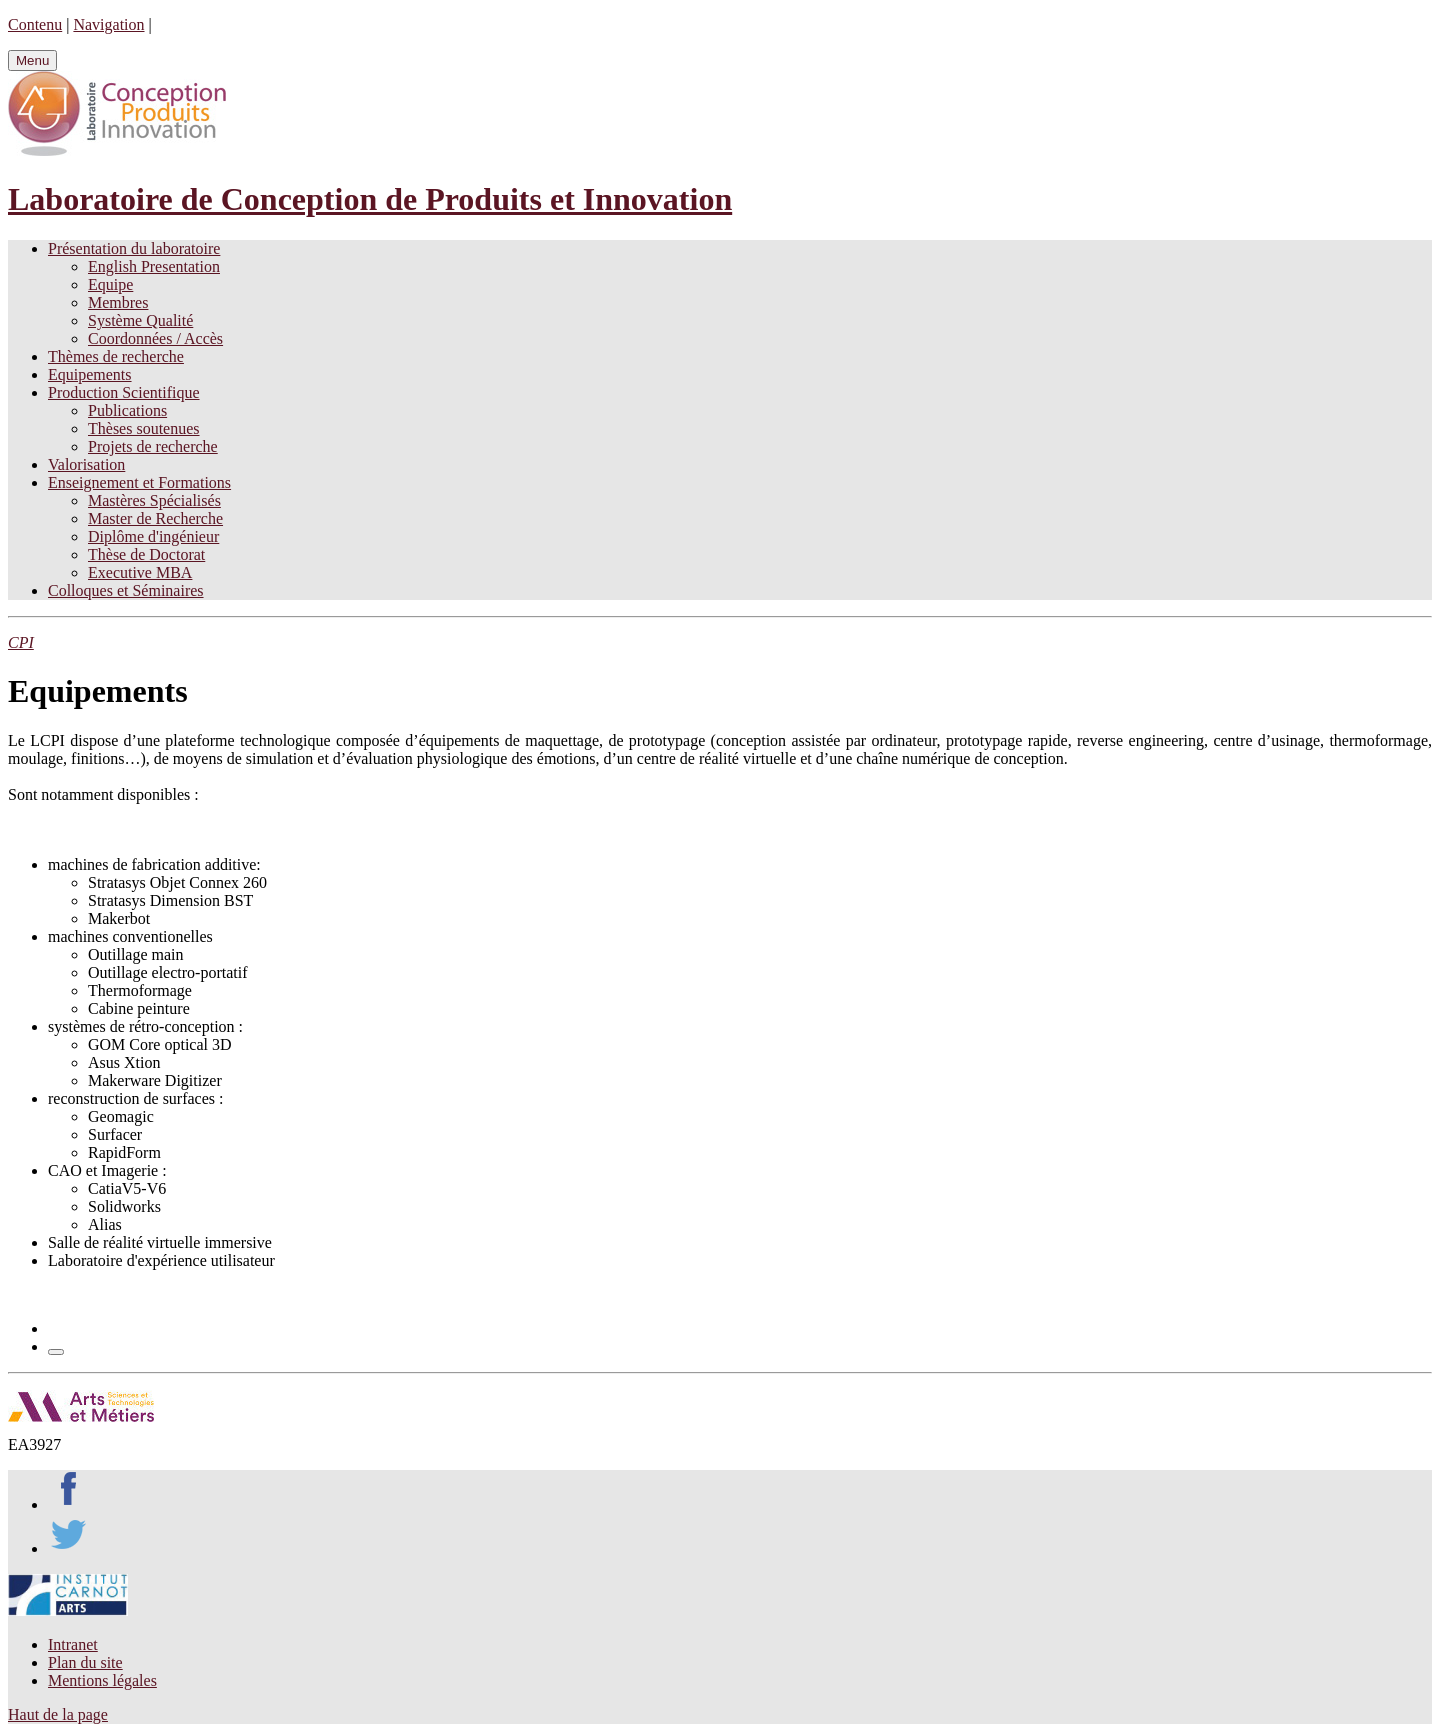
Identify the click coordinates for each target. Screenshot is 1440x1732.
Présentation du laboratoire (134, 248)
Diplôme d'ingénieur (153, 536)
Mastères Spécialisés (154, 500)
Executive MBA (140, 572)
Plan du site (85, 1662)
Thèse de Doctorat (146, 554)
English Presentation (154, 266)
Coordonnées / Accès (155, 338)
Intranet (73, 1644)
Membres (118, 302)
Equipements (90, 374)
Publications (127, 410)
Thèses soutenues (144, 428)
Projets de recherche (153, 446)
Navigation (108, 24)
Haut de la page (58, 1714)
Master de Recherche (155, 518)
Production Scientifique (124, 392)
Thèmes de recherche (116, 356)
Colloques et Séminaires (126, 590)
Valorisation (86, 464)
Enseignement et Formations (139, 482)
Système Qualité (140, 320)
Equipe (110, 284)
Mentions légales (102, 1680)
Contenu (35, 24)
